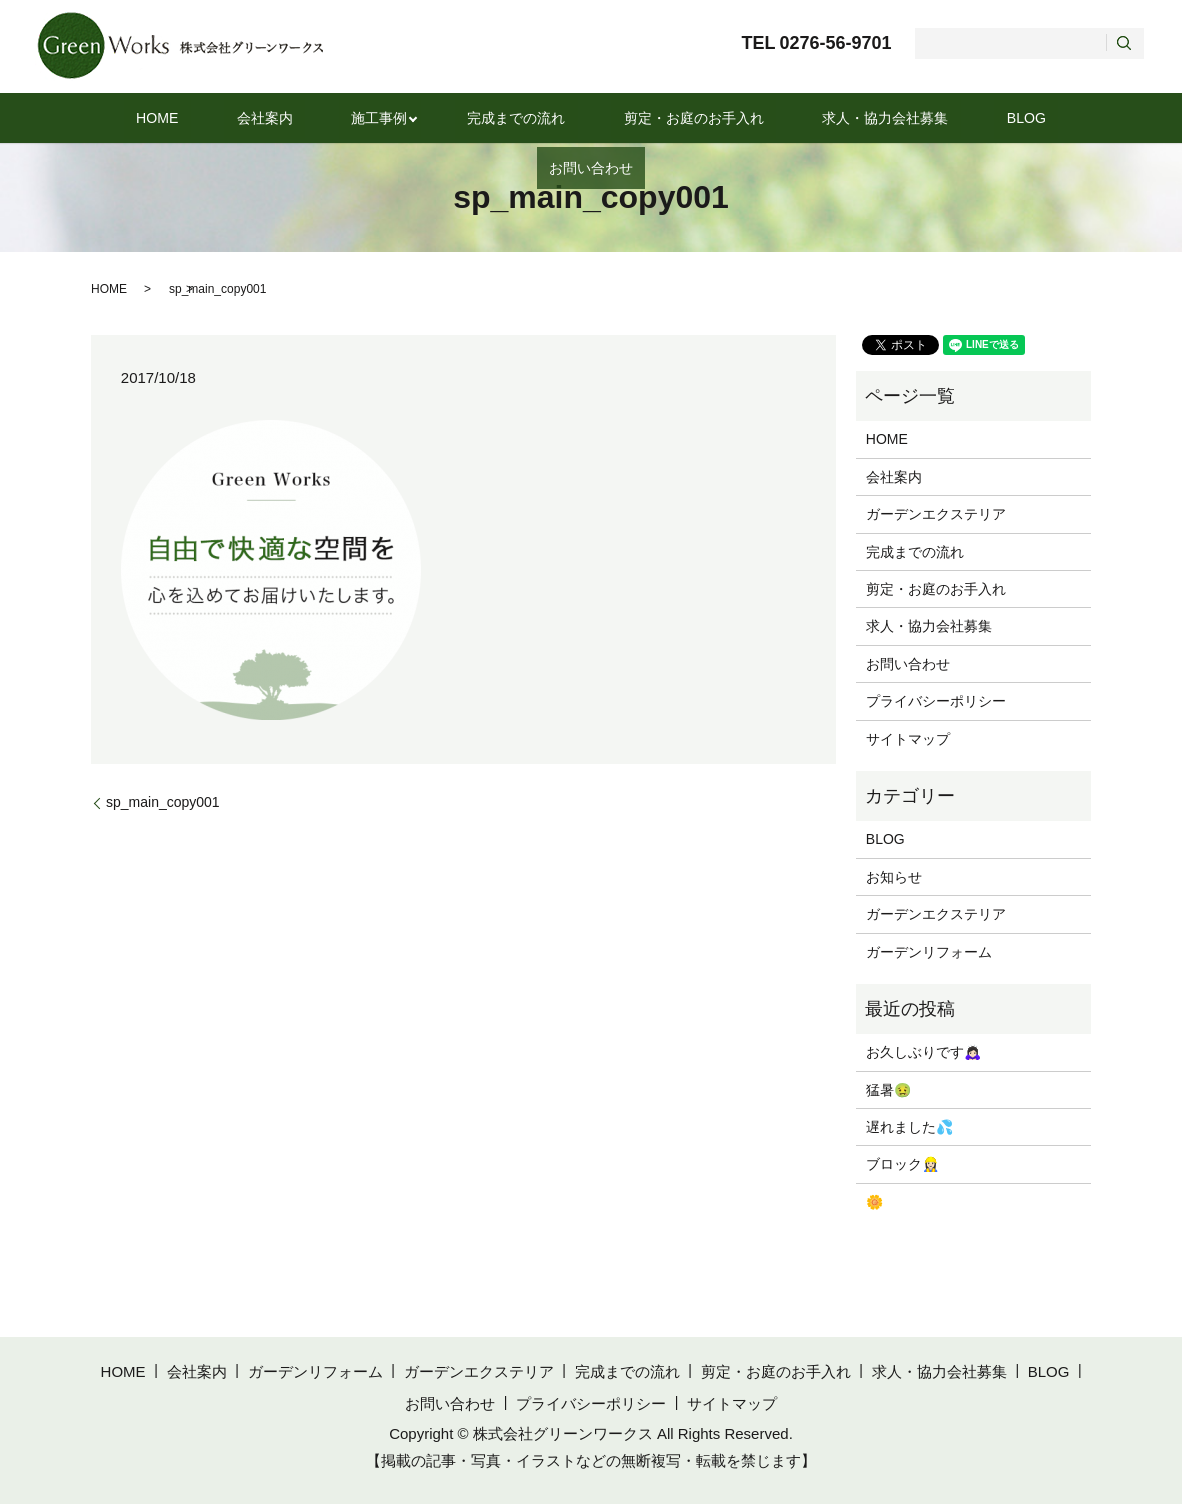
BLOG (915, 117)
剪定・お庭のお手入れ (617, 117)
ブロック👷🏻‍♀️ (902, 1164)
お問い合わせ (1014, 117)
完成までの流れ (455, 117)
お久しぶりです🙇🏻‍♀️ (923, 1052)
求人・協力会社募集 (793, 117)
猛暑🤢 (888, 1090)
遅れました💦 (909, 1127)
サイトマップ (908, 739)
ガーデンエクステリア (936, 514)
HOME (145, 117)
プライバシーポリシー (936, 701)
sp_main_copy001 (163, 802)
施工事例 (325, 117)
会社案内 (231, 117)
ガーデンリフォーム (929, 952)
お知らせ (894, 877)
